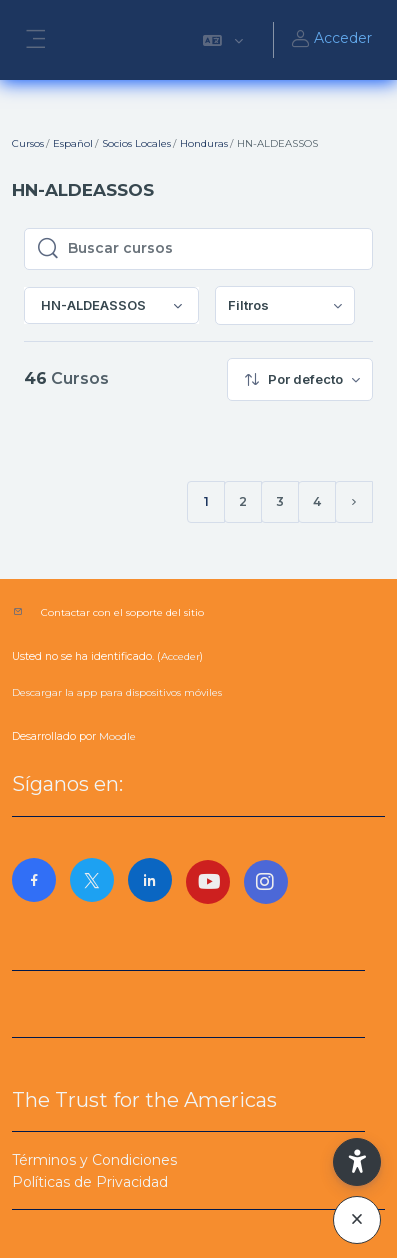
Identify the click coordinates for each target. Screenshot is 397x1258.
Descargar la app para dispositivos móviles (117, 692)
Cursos (28, 143)
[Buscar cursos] (214, 249)
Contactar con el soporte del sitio (122, 612)
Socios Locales (136, 143)
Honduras (204, 143)
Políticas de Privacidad (90, 1182)
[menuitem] (285, 305)
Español (73, 143)
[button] (223, 40)
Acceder (331, 40)
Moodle (117, 736)
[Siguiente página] (354, 502)
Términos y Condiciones (94, 1160)
